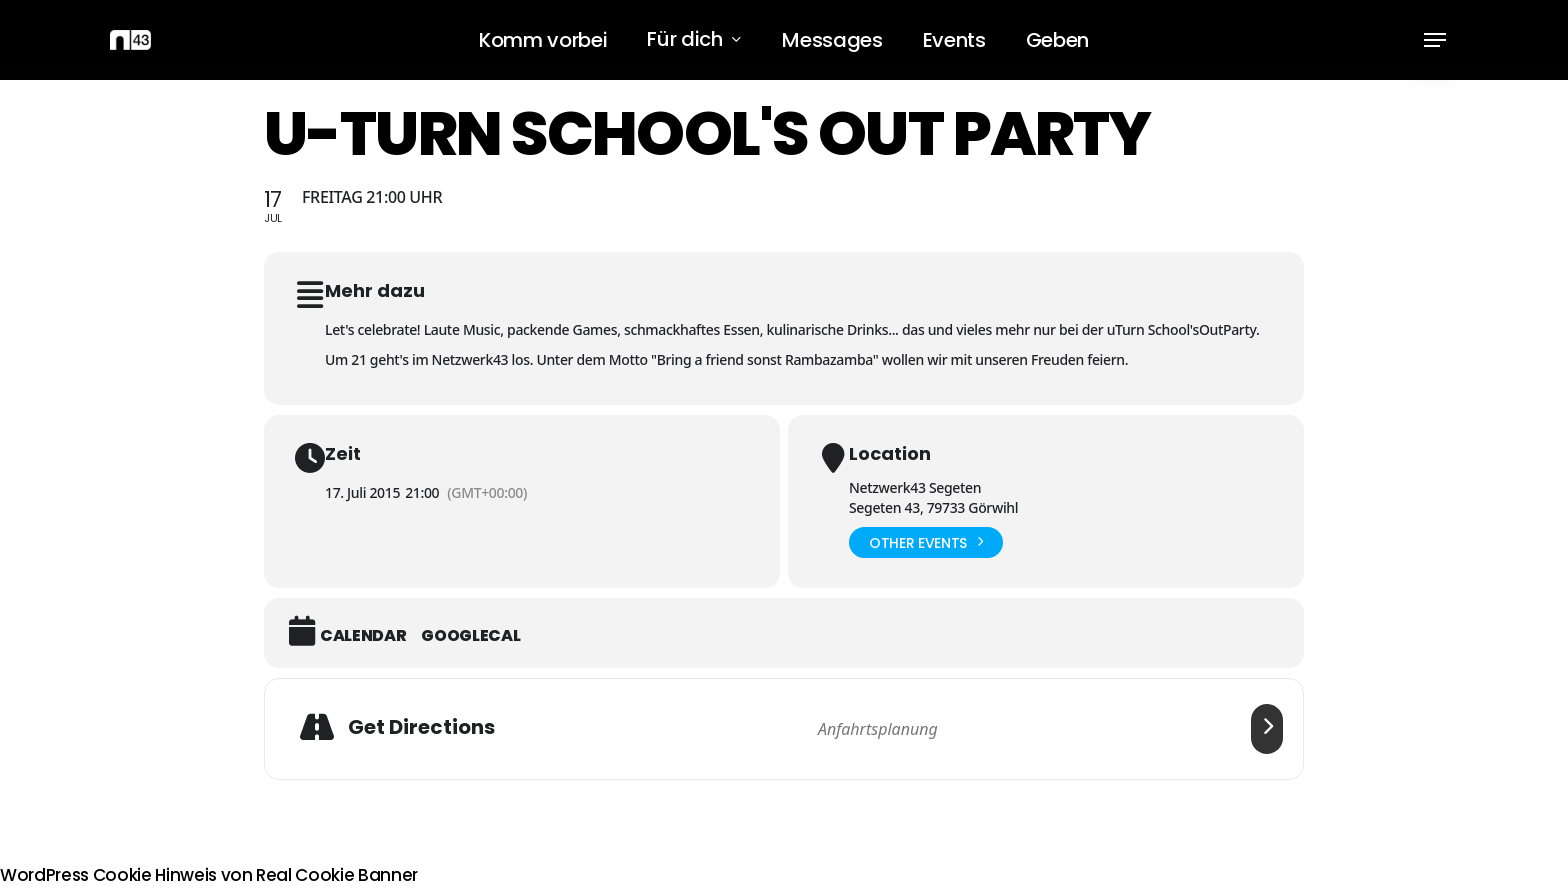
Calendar (363, 636)
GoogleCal (470, 636)
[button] (1435, 40)
